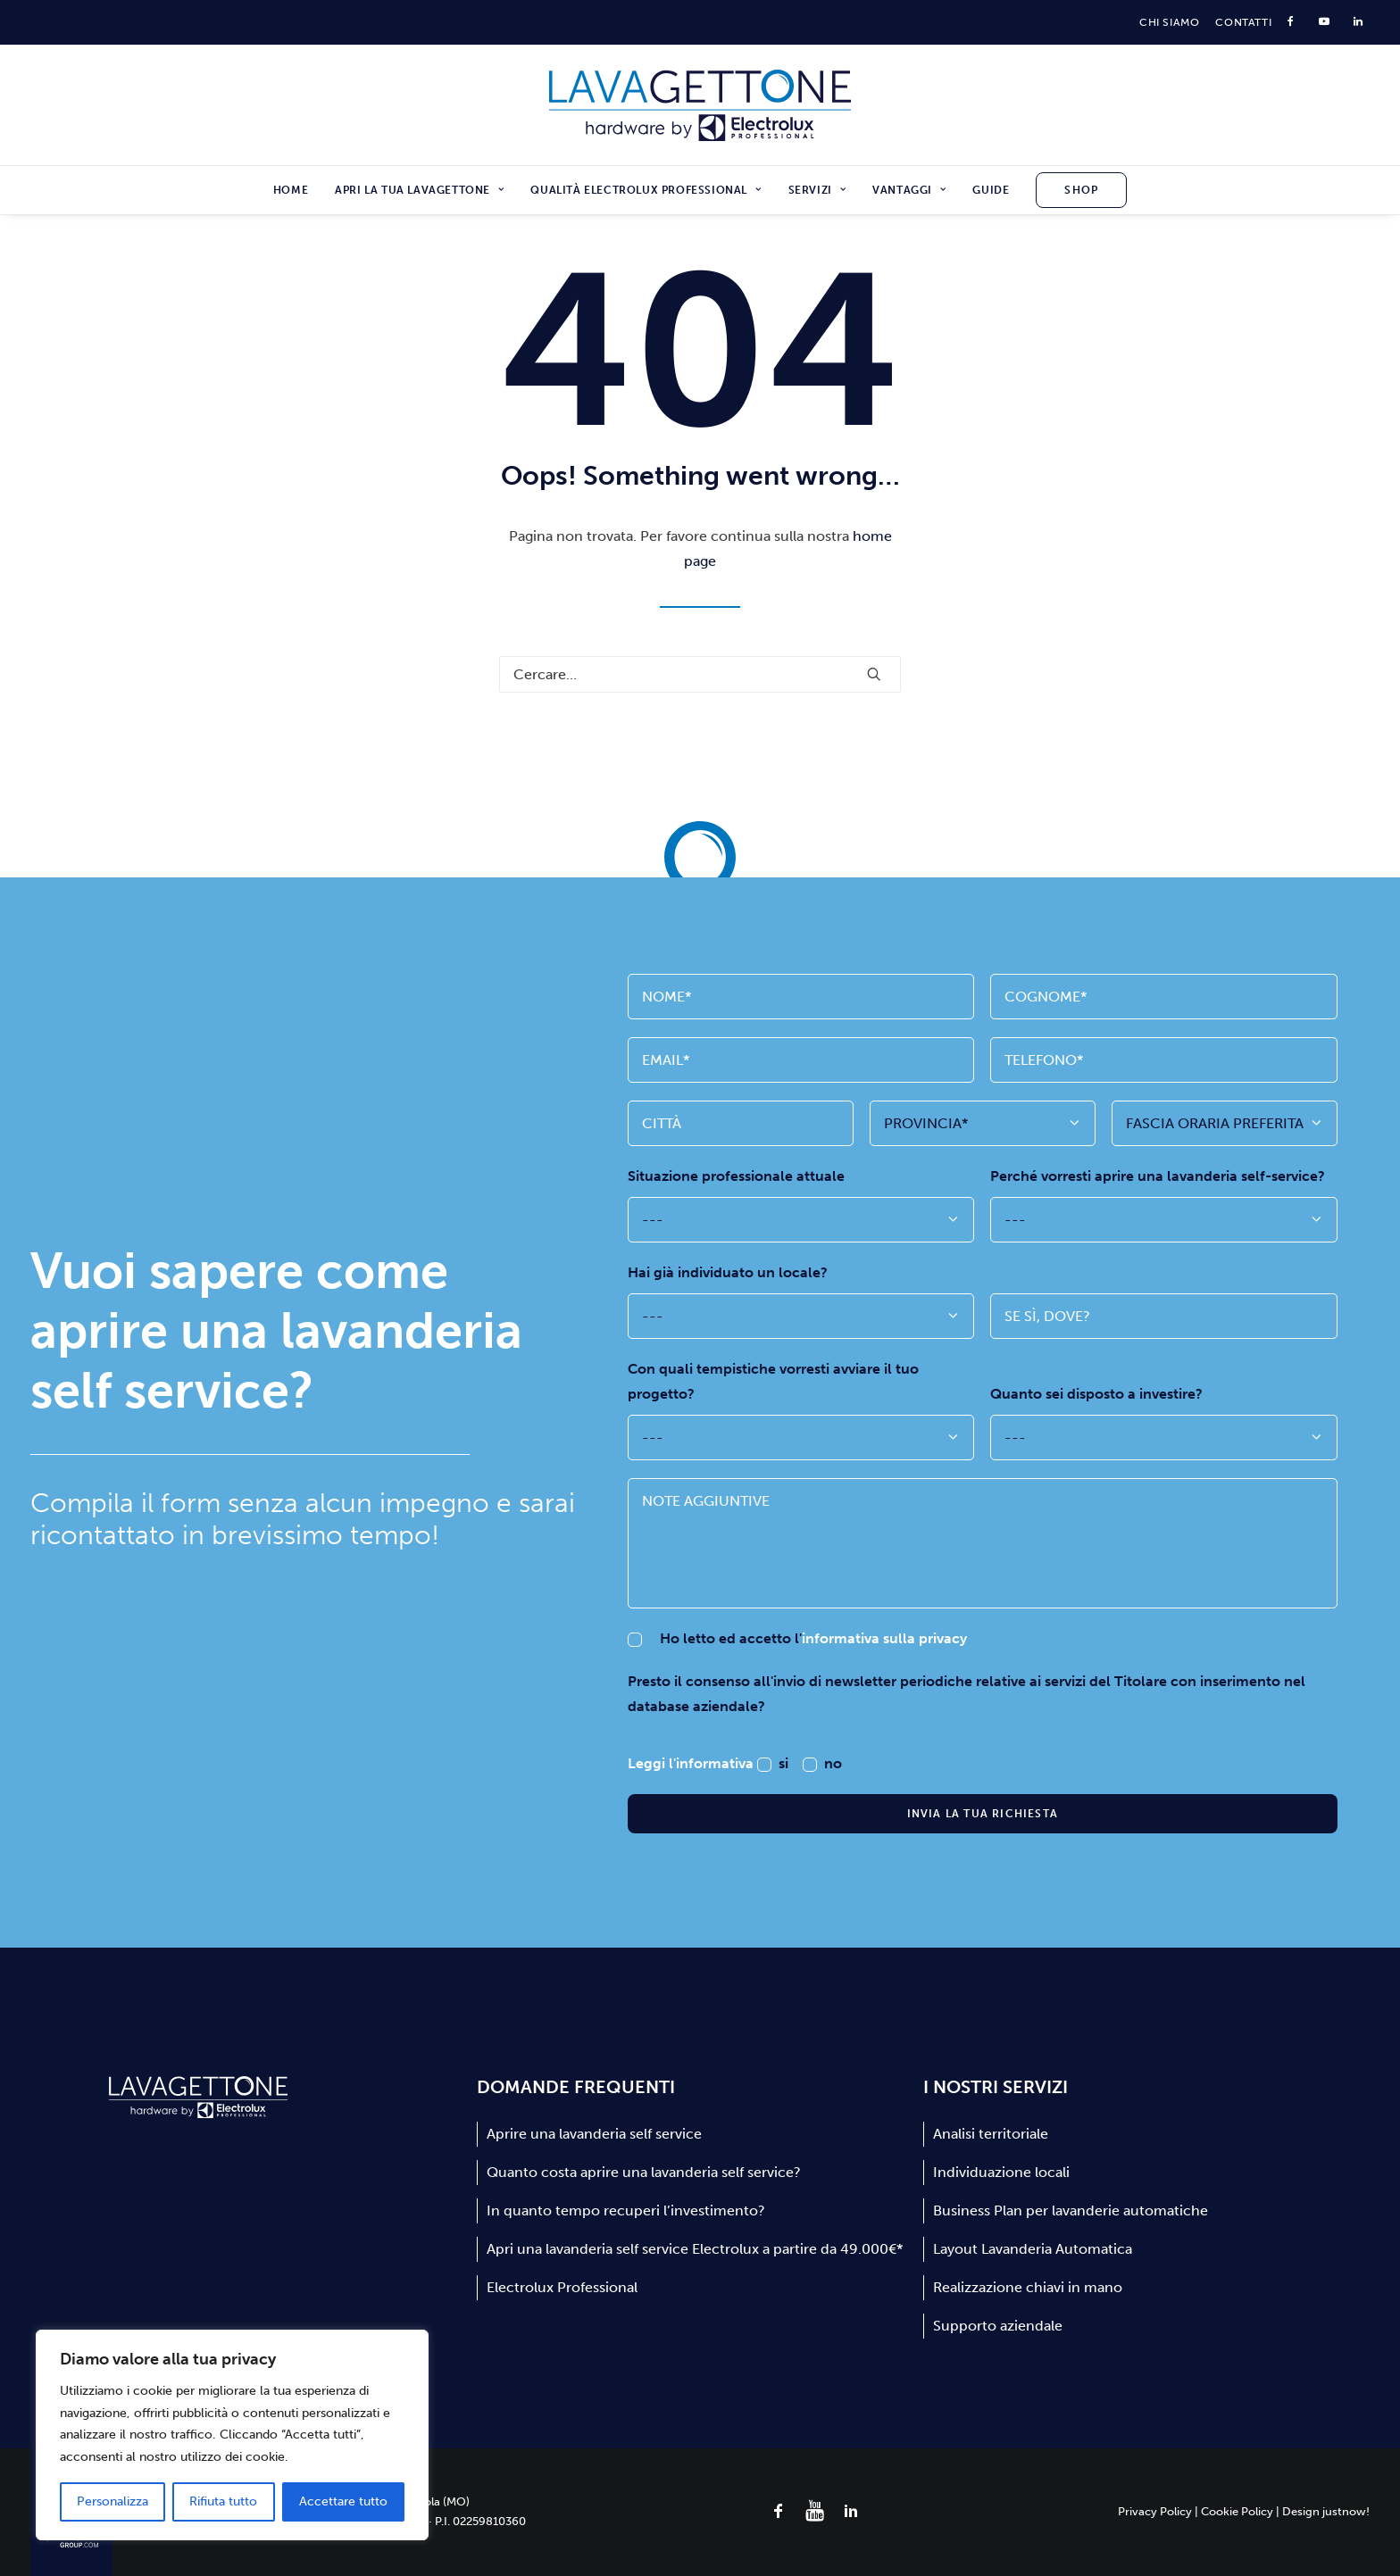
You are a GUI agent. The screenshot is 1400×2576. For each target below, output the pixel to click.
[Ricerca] (700, 674)
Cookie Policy (1237, 2511)
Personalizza (112, 2501)
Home (290, 190)
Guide (990, 190)
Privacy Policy (1155, 2511)
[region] (232, 2435)
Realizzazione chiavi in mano (1027, 2287)
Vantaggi (909, 190)
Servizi (817, 190)
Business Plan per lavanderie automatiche (1070, 2210)
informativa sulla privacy (884, 1638)
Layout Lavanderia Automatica (1032, 2248)
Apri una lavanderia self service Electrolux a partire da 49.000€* (695, 2248)
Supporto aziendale (997, 2325)
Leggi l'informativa (692, 1763)
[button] (874, 673)
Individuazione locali (1001, 2172)
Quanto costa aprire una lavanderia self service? (644, 2172)
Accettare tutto (343, 2501)
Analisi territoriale (990, 2133)
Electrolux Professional (562, 2287)
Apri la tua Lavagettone (419, 190)
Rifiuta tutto (223, 2501)
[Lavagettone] (700, 105)
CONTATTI (1243, 22)
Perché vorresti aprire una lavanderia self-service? (1157, 1176)
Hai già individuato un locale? (728, 1272)
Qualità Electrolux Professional (645, 190)
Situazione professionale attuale (736, 1176)
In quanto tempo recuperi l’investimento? (626, 2210)
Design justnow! (1326, 2511)
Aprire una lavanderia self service (594, 2133)
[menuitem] (1169, 22)
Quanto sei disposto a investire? (1096, 1393)
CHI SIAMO (1169, 22)
